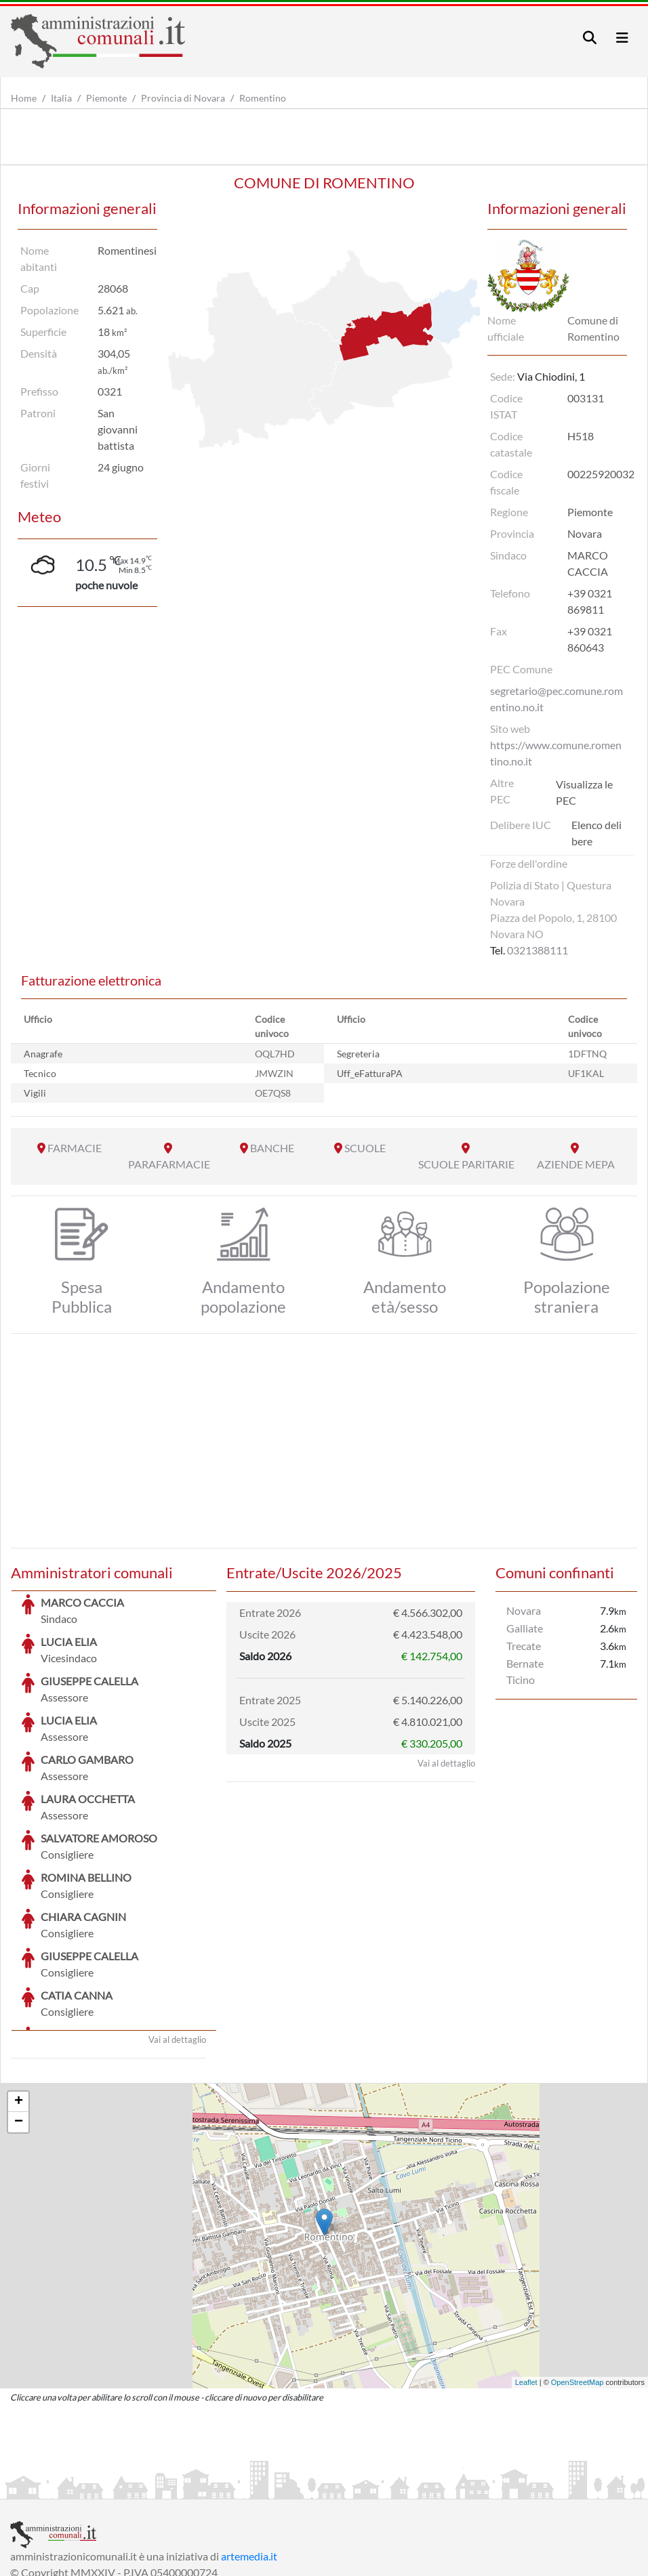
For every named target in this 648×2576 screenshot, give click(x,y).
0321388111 (537, 950)
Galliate (524, 1628)
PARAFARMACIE (169, 1164)
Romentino (262, 98)
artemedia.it (249, 2454)
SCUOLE (365, 1147)
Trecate (523, 1645)
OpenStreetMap (577, 2281)
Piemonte (106, 98)
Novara (523, 1610)
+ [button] (18, 2000)
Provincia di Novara (183, 98)
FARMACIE (74, 1147)
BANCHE (272, 1147)
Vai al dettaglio (177, 1938)
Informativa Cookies (277, 2486)
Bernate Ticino (525, 1671)
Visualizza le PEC (584, 792)
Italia (61, 98)
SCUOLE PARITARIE (466, 1164)
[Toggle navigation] (589, 37)
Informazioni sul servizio (66, 2486)
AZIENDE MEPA (576, 1164)
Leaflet (526, 2281)
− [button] (18, 2020)
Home (24, 98)
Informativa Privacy (176, 2486)
